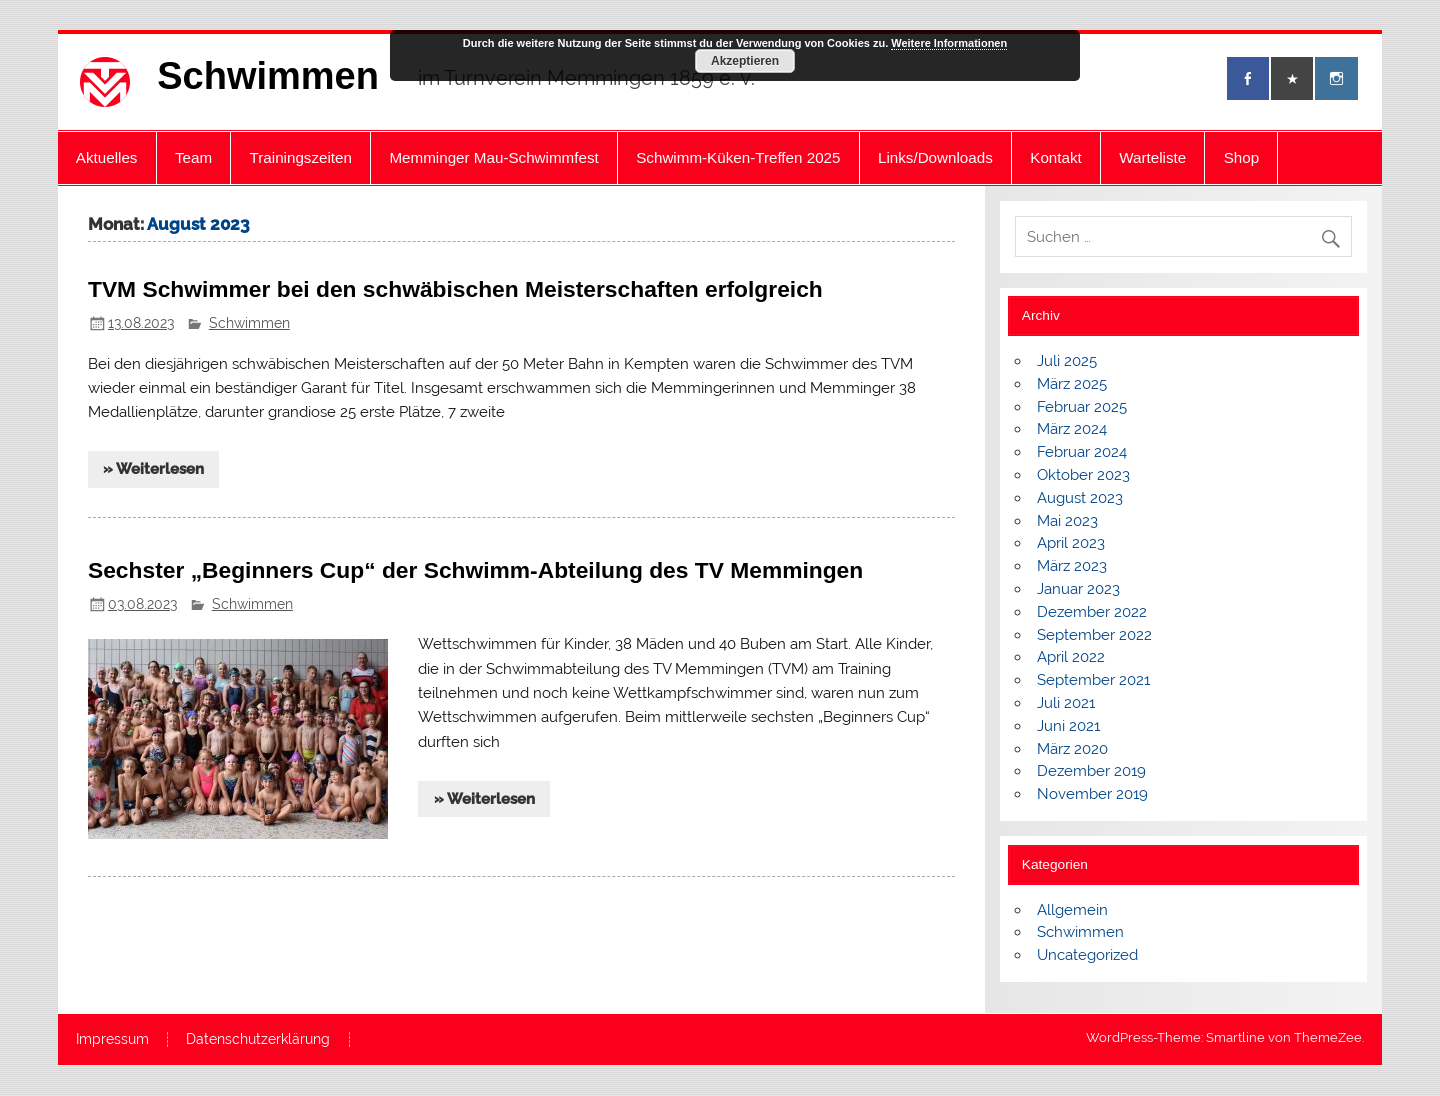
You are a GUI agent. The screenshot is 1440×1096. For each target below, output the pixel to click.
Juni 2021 (1068, 726)
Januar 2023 (1078, 589)
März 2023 (1072, 566)
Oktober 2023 (1083, 475)
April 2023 (1071, 543)
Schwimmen (268, 76)
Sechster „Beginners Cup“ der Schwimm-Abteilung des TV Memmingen (475, 570)
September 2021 (1093, 680)
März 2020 (1072, 749)
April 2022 (1071, 657)
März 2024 (1072, 429)
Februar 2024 (1082, 452)
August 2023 (1080, 498)
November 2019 (1092, 794)
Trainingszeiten (301, 157)
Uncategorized (1087, 955)
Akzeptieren (745, 61)
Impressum (112, 1040)
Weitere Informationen (949, 43)
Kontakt (1056, 157)
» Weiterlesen (153, 469)
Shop (1241, 157)
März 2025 (1072, 384)
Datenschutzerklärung (258, 1040)
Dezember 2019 (1091, 771)
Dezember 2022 (1092, 612)
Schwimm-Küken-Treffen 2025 (738, 157)
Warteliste (1152, 157)
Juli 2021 (1066, 703)
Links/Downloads (935, 157)
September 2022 (1094, 635)
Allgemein (1072, 910)
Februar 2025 (1082, 407)
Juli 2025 (1067, 361)
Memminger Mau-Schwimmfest (493, 157)
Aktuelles (107, 157)
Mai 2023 (1067, 521)
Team (193, 157)
